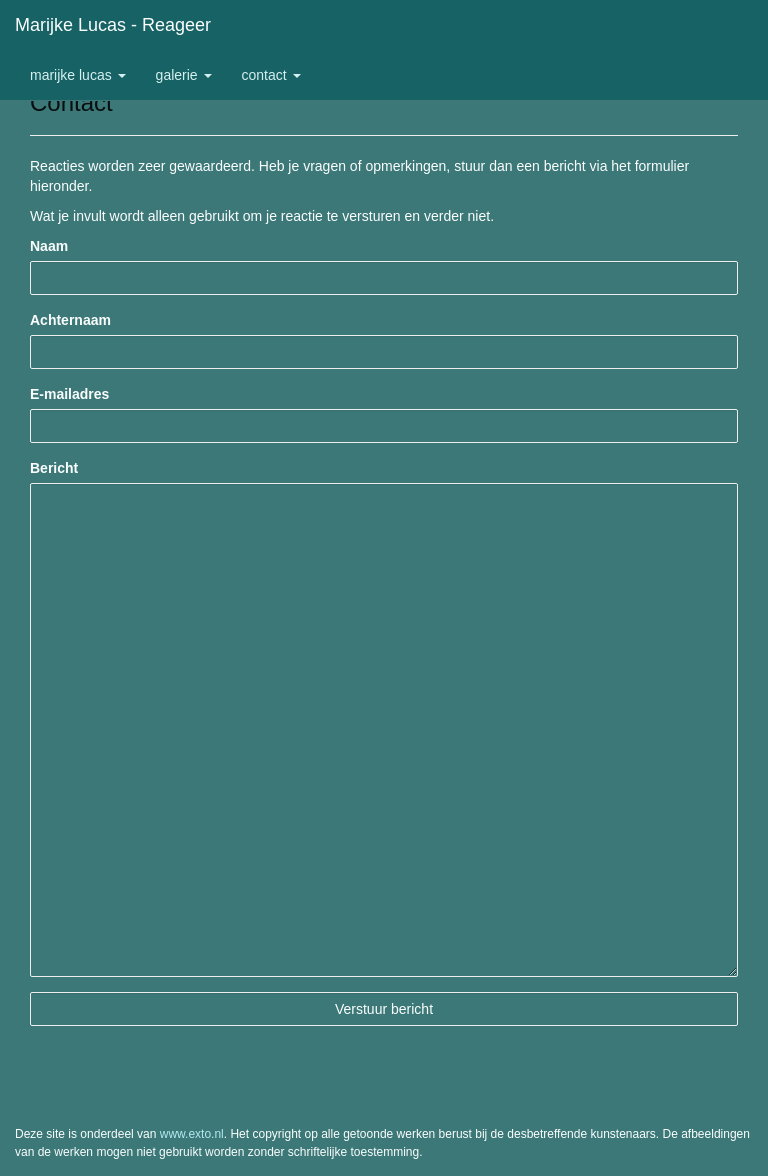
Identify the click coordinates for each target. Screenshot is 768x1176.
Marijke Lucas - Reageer (113, 25)
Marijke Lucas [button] (78, 75)
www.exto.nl (192, 1134)
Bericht (54, 468)
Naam (49, 246)
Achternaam (70, 320)
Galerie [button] (184, 75)
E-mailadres (69, 394)
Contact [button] (271, 75)
